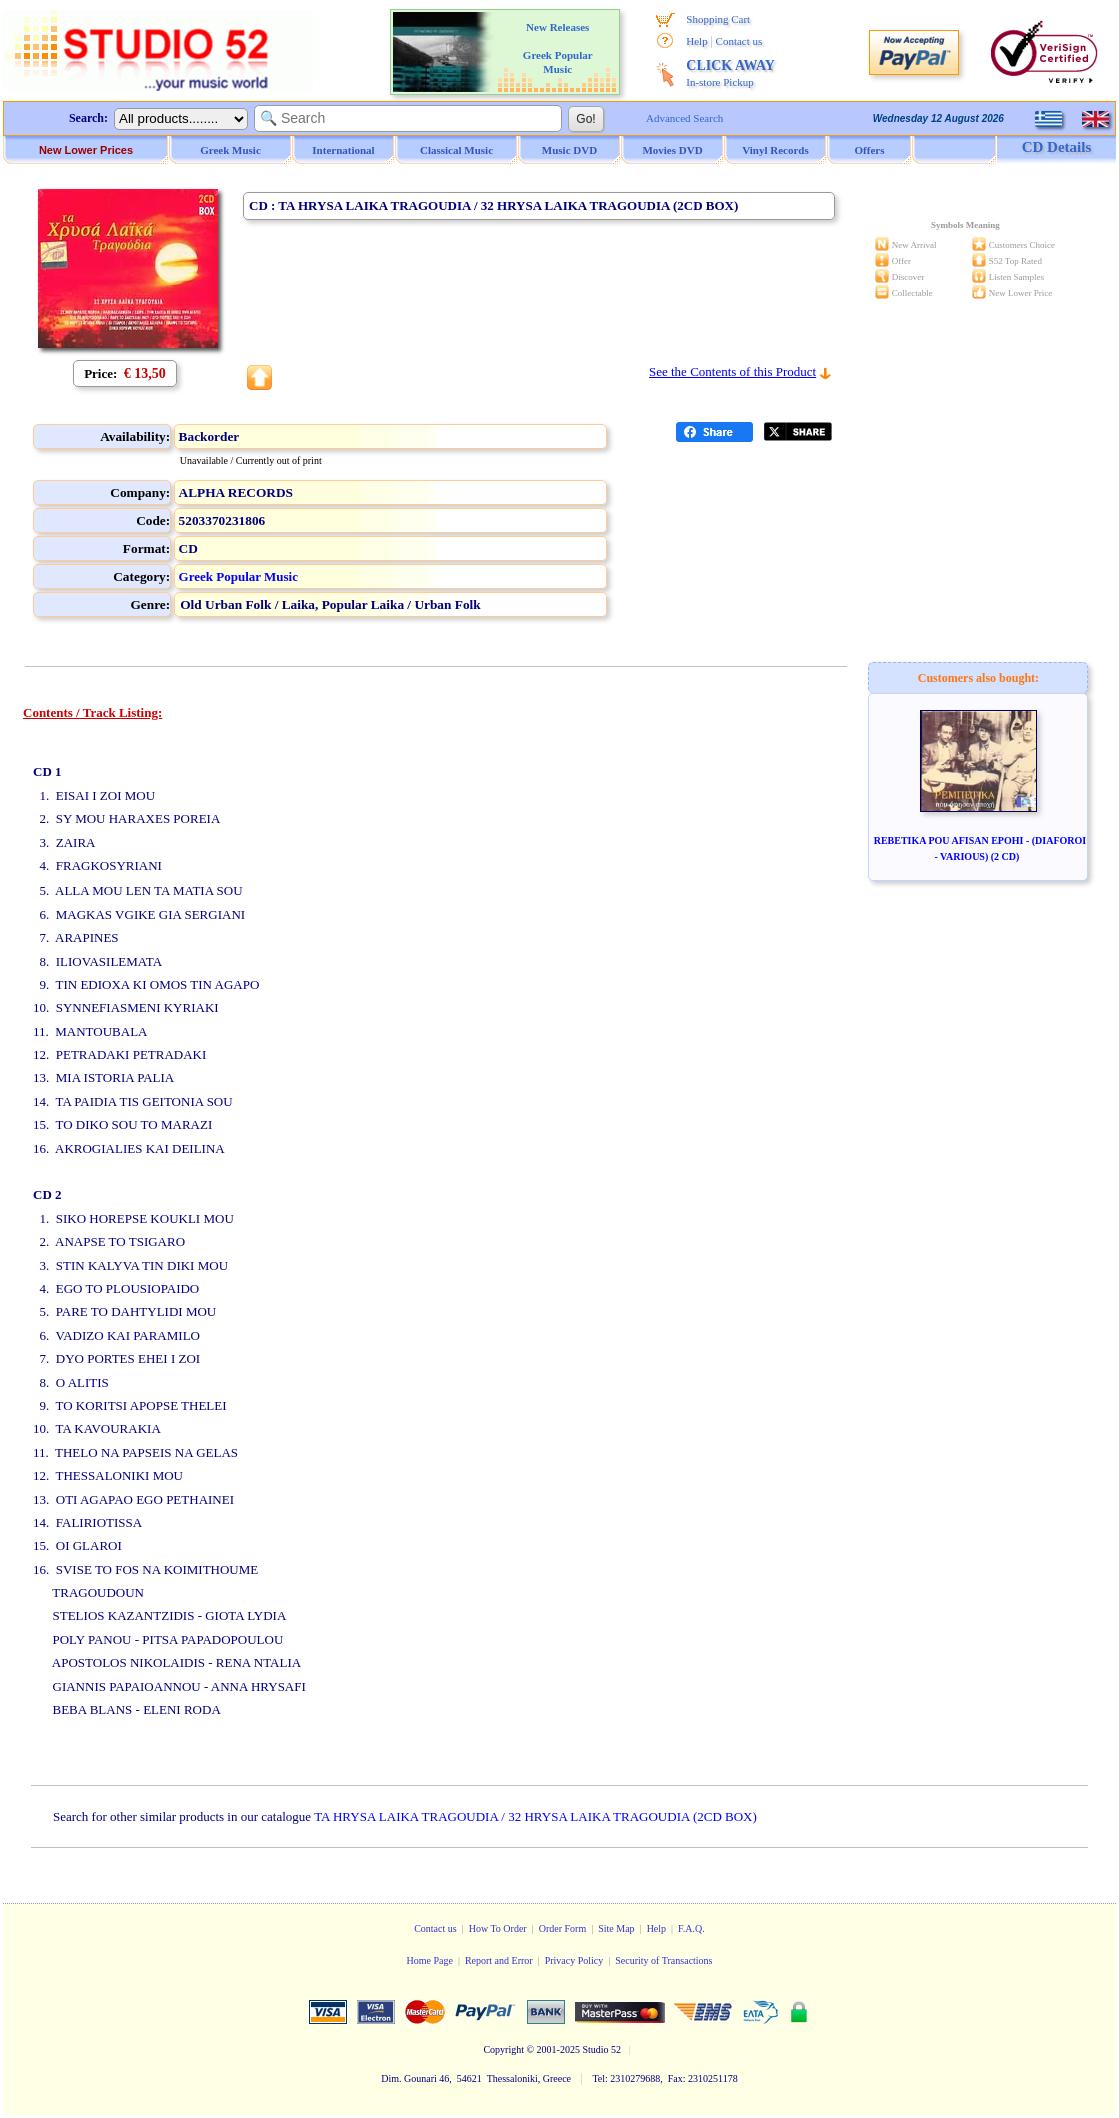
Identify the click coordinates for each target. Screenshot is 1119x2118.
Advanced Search (684, 118)
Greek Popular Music (238, 576)
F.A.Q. (691, 1928)
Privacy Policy (574, 1960)
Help (696, 41)
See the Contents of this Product (732, 371)
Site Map (616, 1928)
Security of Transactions (663, 1960)
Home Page (429, 1960)
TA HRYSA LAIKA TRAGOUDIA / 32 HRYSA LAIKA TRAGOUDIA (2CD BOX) (535, 1816)
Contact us (739, 41)
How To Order (498, 1928)
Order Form (563, 1928)
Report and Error (499, 1960)
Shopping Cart (718, 19)
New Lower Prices (86, 150)
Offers (870, 150)
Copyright (503, 2049)
